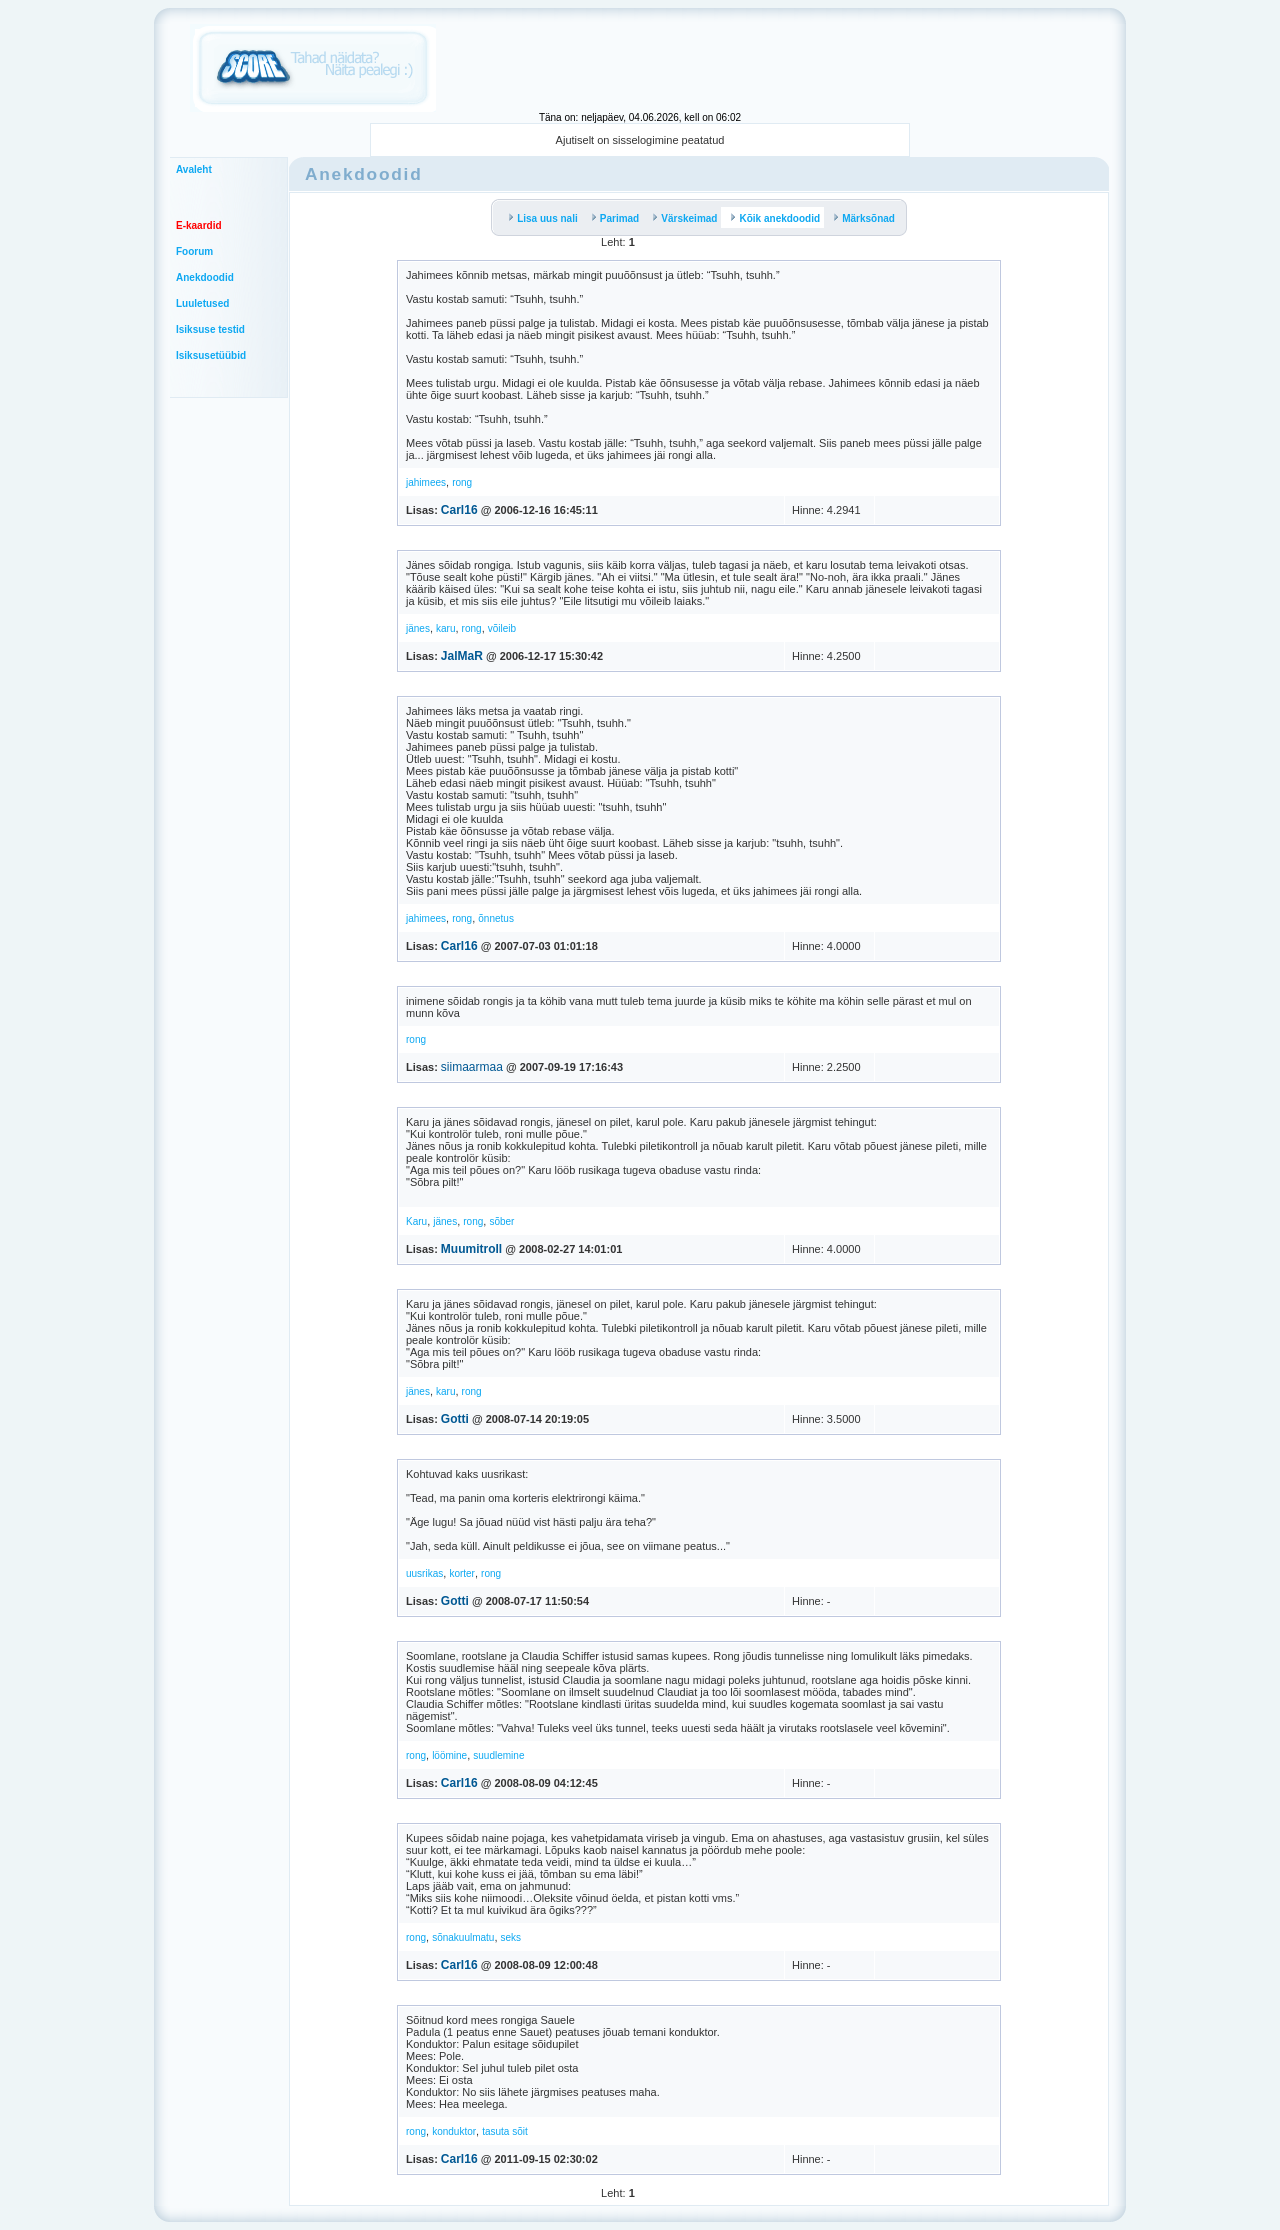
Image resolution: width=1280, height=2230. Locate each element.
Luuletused (202, 303)
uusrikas (424, 1573)
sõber (501, 1221)
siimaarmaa (472, 1067)
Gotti (455, 1419)
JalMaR (462, 656)
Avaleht (194, 169)
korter (462, 1573)
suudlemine (498, 1755)
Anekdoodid (205, 277)
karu (445, 628)
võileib (502, 628)
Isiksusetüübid (211, 355)
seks (511, 1937)
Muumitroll (471, 1249)
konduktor (454, 2131)
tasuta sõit (505, 2131)
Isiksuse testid (210, 329)
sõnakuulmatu (463, 1937)
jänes (418, 628)
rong (462, 482)
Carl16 (459, 510)
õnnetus (496, 918)
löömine (449, 1755)
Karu (416, 1221)
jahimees (426, 482)
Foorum (194, 251)
